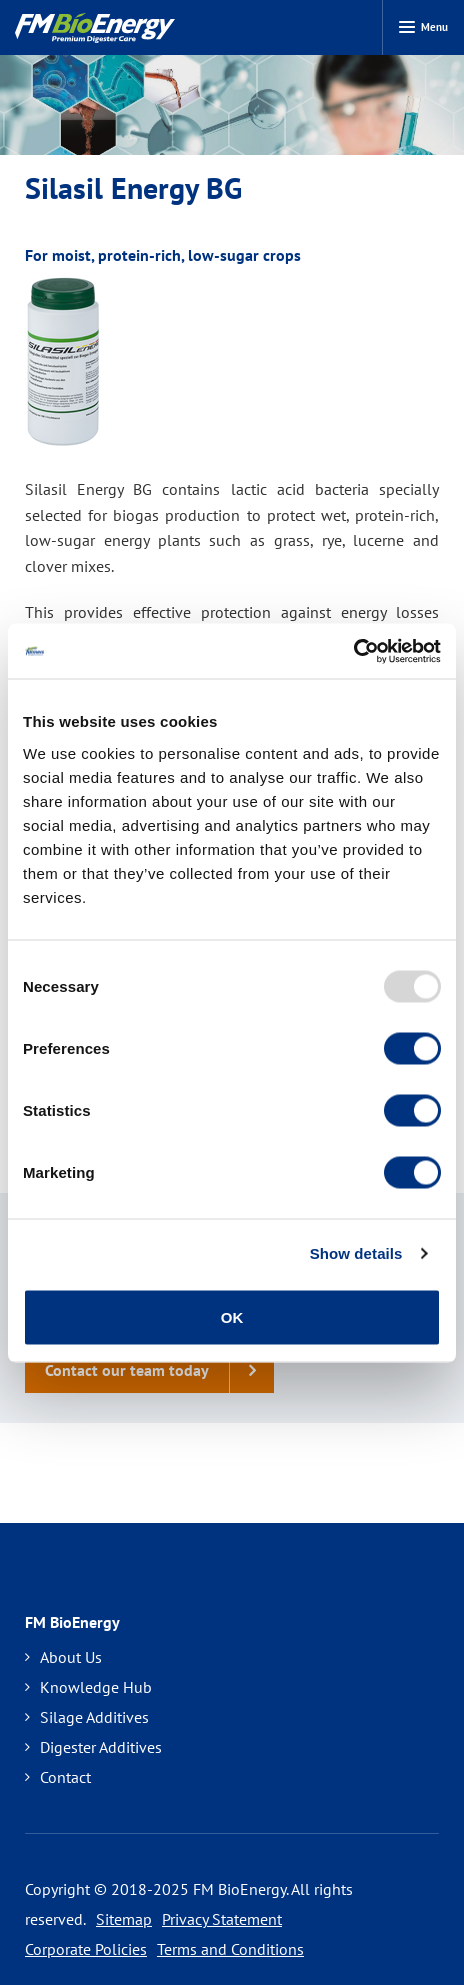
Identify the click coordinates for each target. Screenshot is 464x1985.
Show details (356, 1253)
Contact (58, 1777)
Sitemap (124, 1919)
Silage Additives (87, 1717)
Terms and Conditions (230, 1949)
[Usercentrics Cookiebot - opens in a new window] (353, 651)
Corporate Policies (86, 1949)
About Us (63, 1657)
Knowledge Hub (88, 1687)
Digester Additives (93, 1747)
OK (232, 1316)
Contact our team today (159, 1370)
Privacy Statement (222, 1919)
